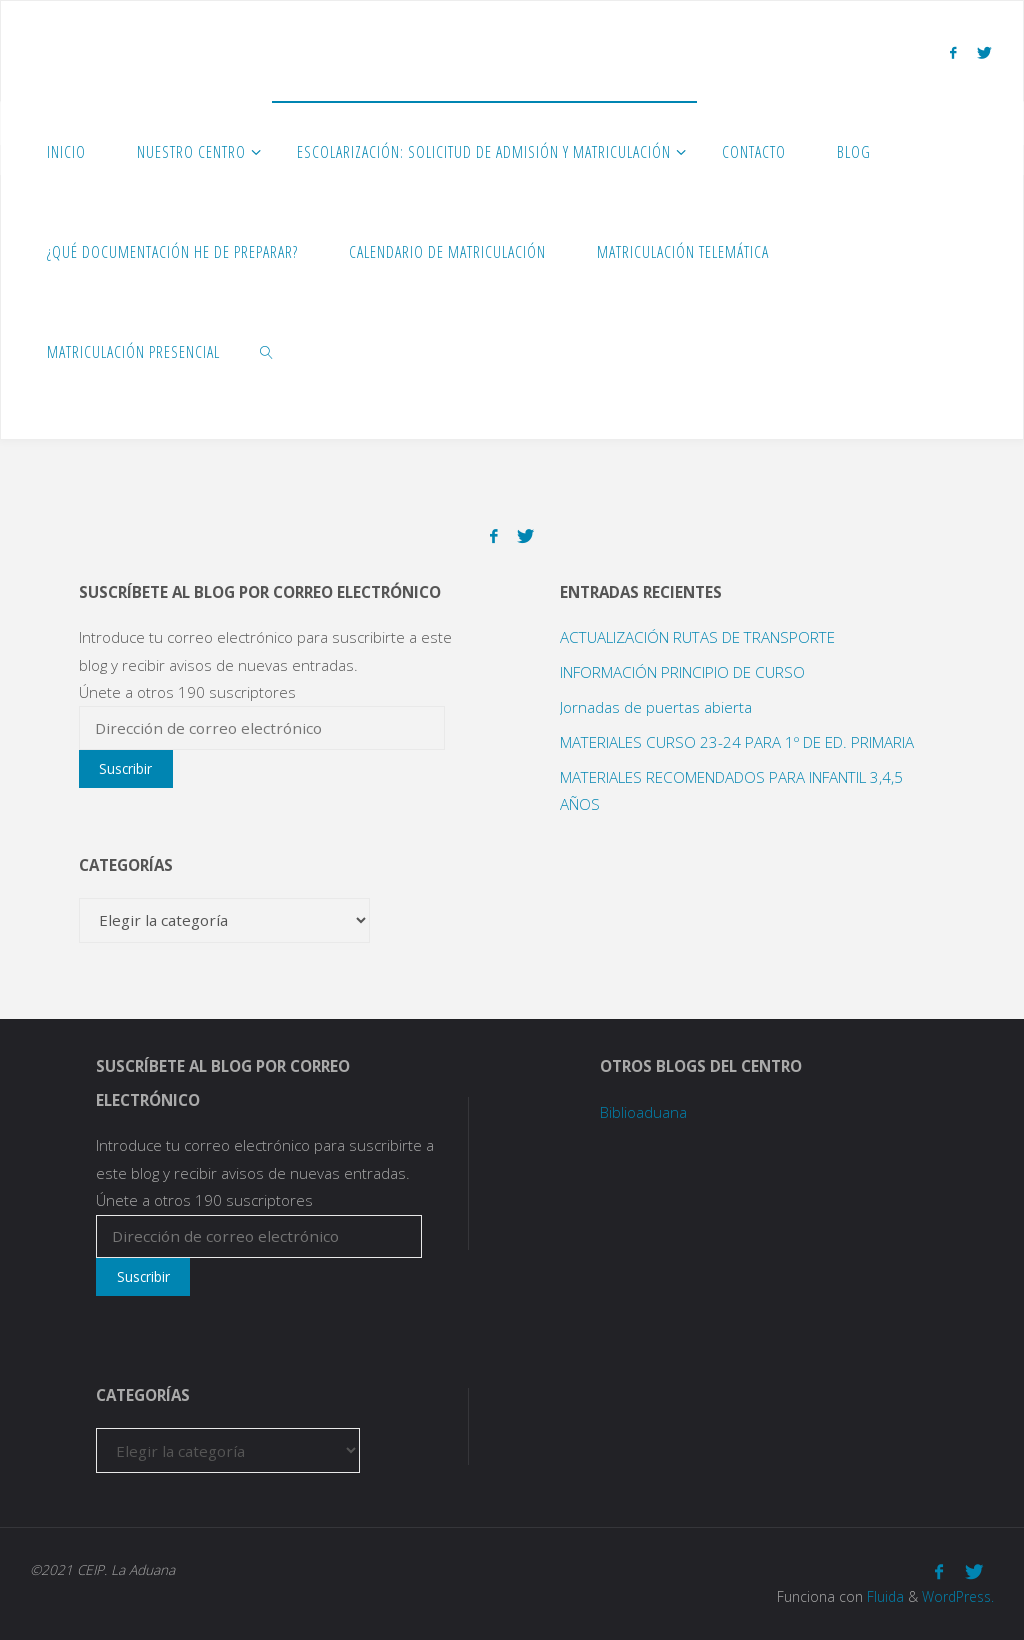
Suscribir (125, 768)
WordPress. (958, 1596)
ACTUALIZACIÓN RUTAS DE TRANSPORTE (697, 637)
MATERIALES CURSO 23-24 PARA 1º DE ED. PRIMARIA (737, 742)
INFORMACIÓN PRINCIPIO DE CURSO (682, 672)
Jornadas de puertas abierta (656, 707)
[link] (267, 351)
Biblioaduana (643, 1112)
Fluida (883, 1596)
